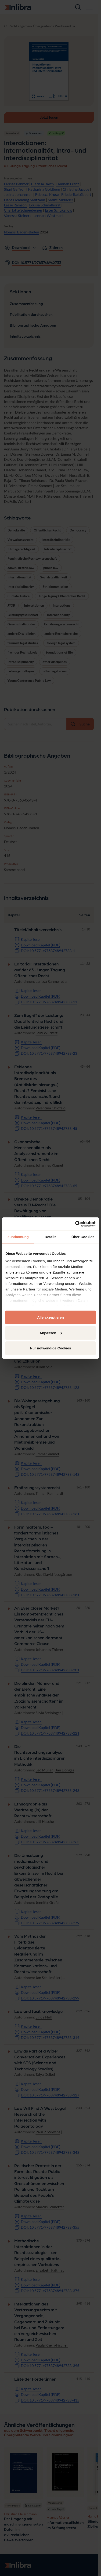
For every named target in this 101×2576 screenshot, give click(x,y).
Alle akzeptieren (50, 1317)
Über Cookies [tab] (83, 1237)
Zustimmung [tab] (18, 1237)
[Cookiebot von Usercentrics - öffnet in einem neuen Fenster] (75, 1224)
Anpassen (51, 1333)
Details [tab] (50, 1237)
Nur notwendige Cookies (50, 1348)
